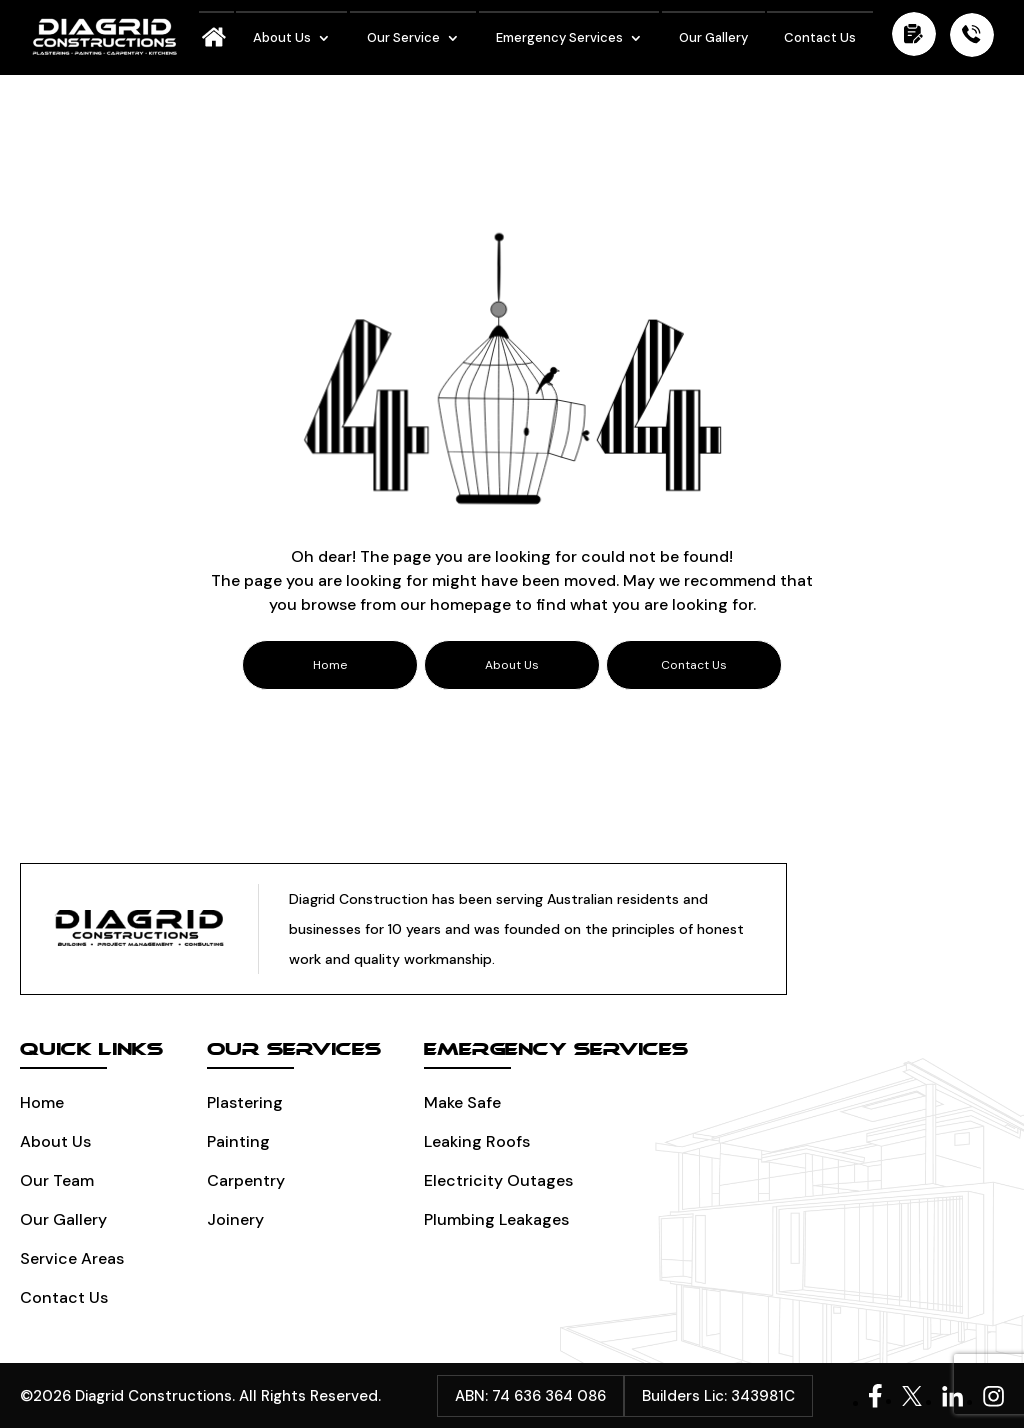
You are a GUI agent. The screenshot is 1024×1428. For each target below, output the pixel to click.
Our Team (57, 1180)
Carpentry (246, 1180)
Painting (238, 1141)
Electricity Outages (498, 1180)
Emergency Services (559, 38)
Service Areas (72, 1258)
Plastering (245, 1102)
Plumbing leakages (496, 1219)
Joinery (235, 1219)
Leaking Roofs (477, 1141)
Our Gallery (713, 38)
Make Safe (462, 1102)
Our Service (403, 38)
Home (42, 1102)
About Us (282, 38)
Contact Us (820, 38)
